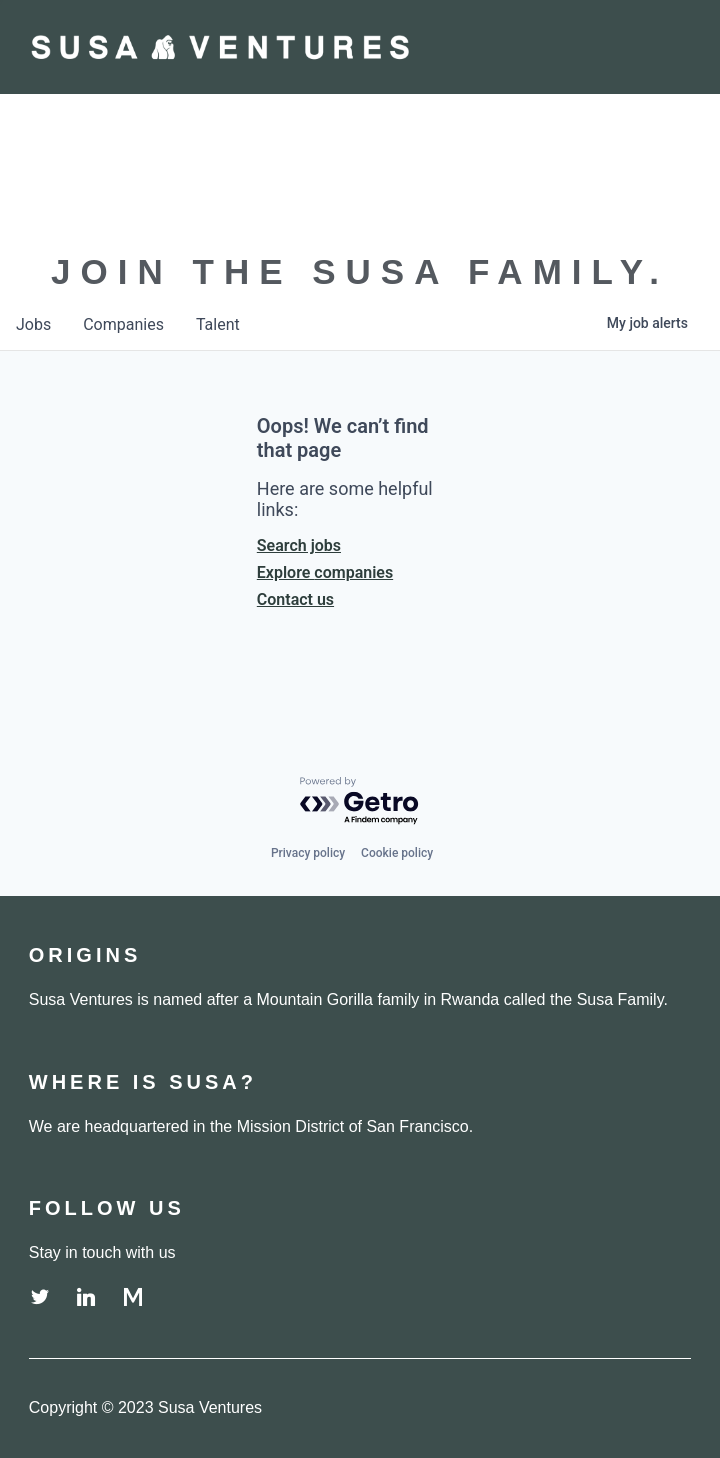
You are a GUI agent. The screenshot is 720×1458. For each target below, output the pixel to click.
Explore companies (325, 572)
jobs (33, 324)
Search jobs (299, 545)
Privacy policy (308, 853)
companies (123, 324)
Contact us (295, 599)
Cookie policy (397, 853)
